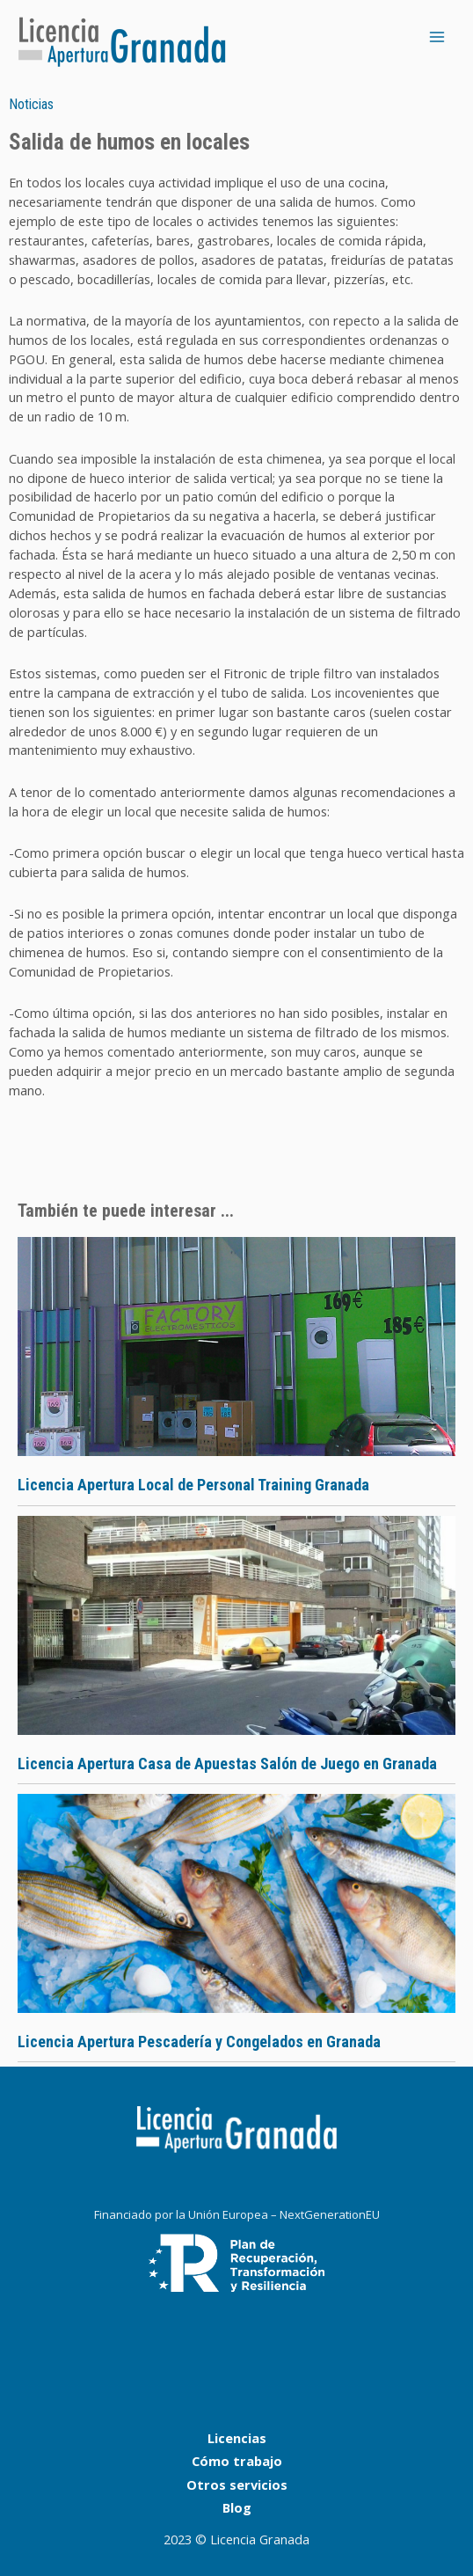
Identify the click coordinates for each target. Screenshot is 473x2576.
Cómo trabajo (237, 2461)
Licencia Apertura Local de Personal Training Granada (193, 1484)
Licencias (236, 2438)
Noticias (31, 104)
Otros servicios (236, 2484)
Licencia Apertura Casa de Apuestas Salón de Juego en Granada (227, 1763)
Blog (236, 2507)
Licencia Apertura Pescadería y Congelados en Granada (199, 2041)
